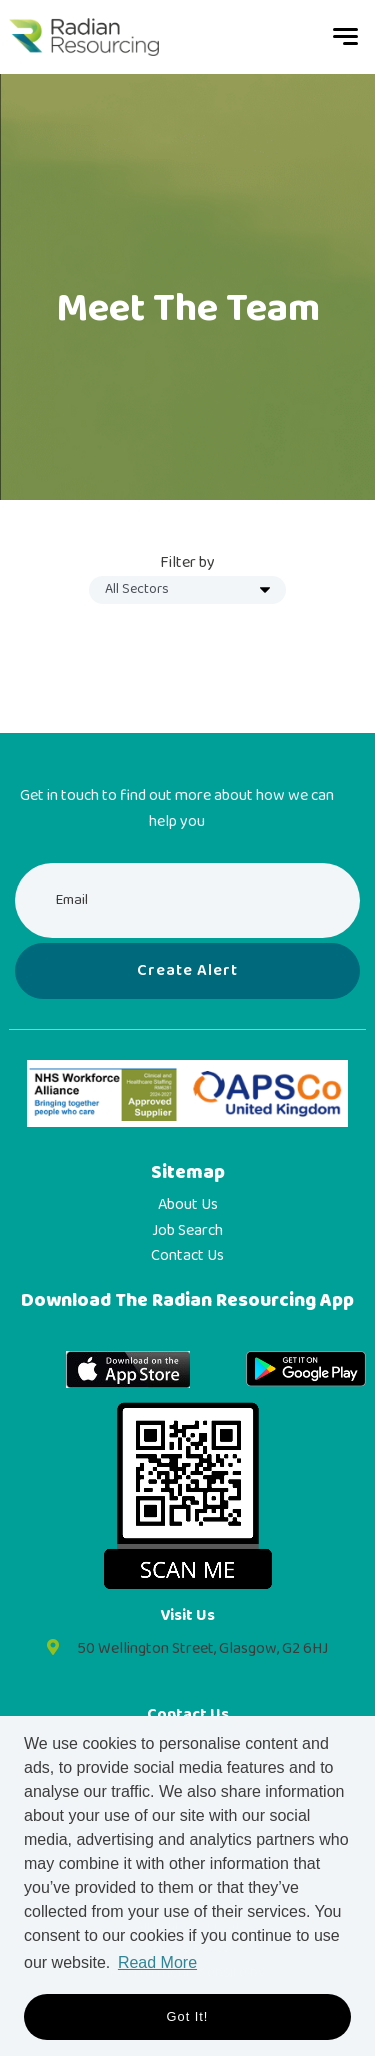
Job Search (187, 1231)
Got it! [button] (188, 2016)
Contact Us (187, 1256)
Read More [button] (157, 1962)
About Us (188, 1205)
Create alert (187, 970)
